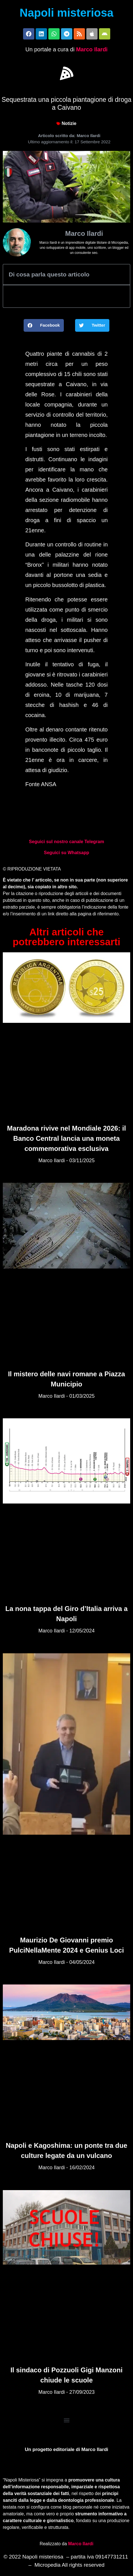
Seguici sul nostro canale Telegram (66, 841)
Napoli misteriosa (66, 12)
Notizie (69, 123)
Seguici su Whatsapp (66, 852)
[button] (67, 73)
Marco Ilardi (91, 49)
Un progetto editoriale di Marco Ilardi (66, 2449)
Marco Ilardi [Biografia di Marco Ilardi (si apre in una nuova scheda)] (80, 2543)
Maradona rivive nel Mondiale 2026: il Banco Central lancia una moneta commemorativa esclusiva (66, 1138)
